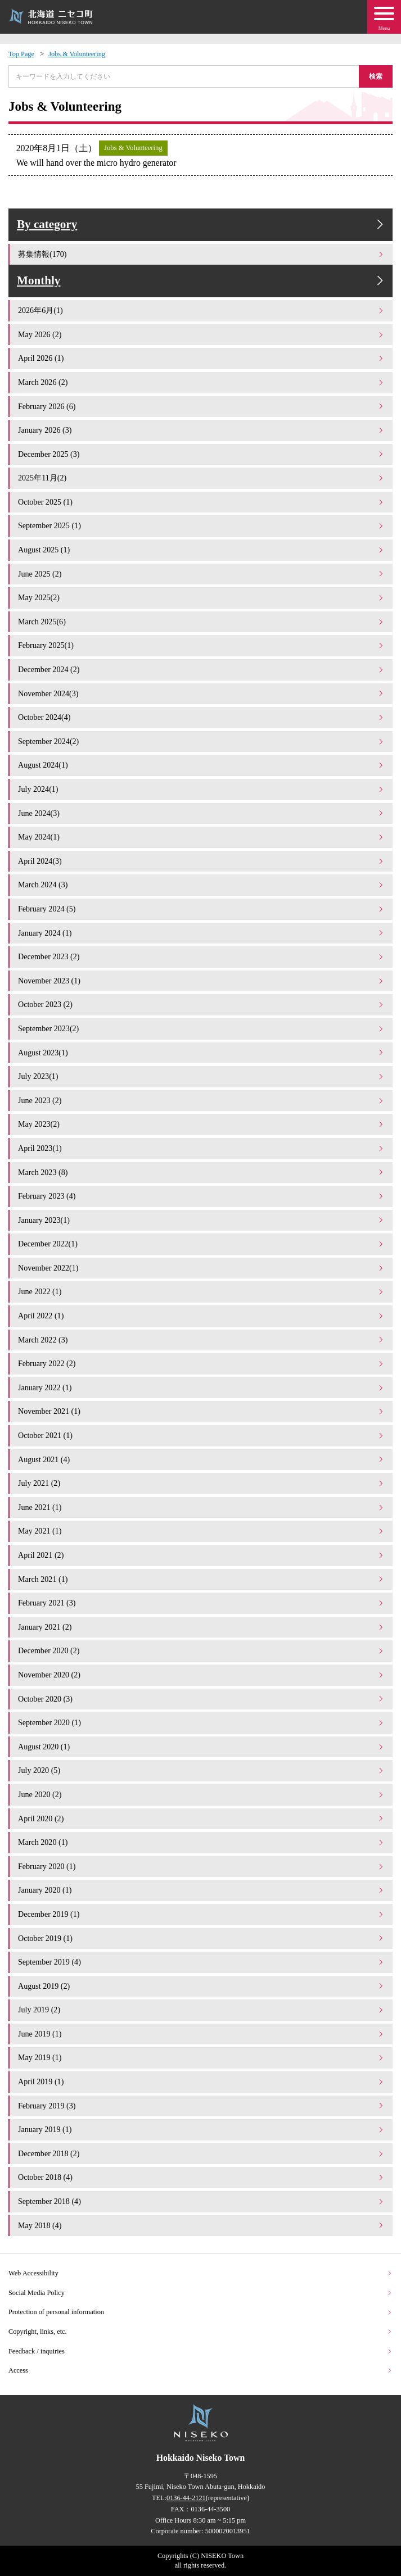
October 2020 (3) (201, 1698)
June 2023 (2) (201, 1100)
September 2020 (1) (201, 1722)
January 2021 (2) (201, 1626)
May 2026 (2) (201, 334)
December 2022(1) (201, 1243)
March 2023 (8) (201, 1172)
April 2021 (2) (201, 1554)
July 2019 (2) (201, 2009)
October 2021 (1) (201, 1435)
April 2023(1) (201, 1148)
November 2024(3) (201, 693)
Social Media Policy (200, 2293)
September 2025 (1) (201, 525)
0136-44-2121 (186, 2498)
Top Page (21, 54)
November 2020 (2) (201, 1674)
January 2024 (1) (201, 932)
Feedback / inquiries (200, 2351)
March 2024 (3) (201, 884)
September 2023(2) (201, 1028)
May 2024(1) (201, 836)
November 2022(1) (201, 1267)
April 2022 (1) (201, 1315)
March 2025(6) (201, 621)
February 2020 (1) (201, 1866)
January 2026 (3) (201, 429)
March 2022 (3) (201, 1339)
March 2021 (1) (201, 1579)
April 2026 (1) (201, 357)
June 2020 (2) (201, 1794)
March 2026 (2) (201, 382)
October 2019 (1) (201, 1938)
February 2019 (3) (201, 2105)
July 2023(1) (201, 1076)
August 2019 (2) (201, 1985)
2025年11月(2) (201, 477)
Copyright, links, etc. (200, 2331)
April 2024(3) (201, 860)
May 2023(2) (201, 1123)
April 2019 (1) (201, 2081)
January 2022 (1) (201, 1387)
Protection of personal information (200, 2312)
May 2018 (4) (201, 2225)
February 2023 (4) (201, 1195)
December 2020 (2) (201, 1650)
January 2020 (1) (201, 1889)
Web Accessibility (200, 2273)
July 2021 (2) (201, 1483)
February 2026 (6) (201, 406)
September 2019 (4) (201, 1961)
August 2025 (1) (201, 549)
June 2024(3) (201, 813)
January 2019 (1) (201, 2129)
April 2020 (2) (201, 1818)
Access (200, 2370)
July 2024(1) (201, 788)
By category (202, 224)
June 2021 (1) (201, 1507)
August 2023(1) (201, 1052)
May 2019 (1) (201, 2057)
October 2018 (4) (201, 2177)
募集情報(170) (201, 254)
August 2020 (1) (201, 1746)
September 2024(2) (201, 741)
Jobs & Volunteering (76, 54)
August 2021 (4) (201, 1459)
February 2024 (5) (201, 908)
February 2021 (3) (201, 1602)
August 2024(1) (201, 764)
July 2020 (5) (201, 1770)
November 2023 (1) (201, 980)
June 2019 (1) (201, 2033)
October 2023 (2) (201, 1004)
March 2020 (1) (201, 1842)
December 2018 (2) (201, 2153)
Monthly (202, 281)
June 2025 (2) (201, 573)
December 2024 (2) (201, 669)
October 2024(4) (201, 717)
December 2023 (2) (201, 956)
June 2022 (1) (201, 1291)
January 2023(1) (201, 1220)
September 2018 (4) (201, 2201)
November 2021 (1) (201, 1411)
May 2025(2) (201, 597)
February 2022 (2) (201, 1363)
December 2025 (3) (201, 454)
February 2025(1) (201, 645)
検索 (375, 76)
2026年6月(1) (201, 310)
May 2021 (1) (201, 1530)
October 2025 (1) (201, 501)
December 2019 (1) (201, 1914)
